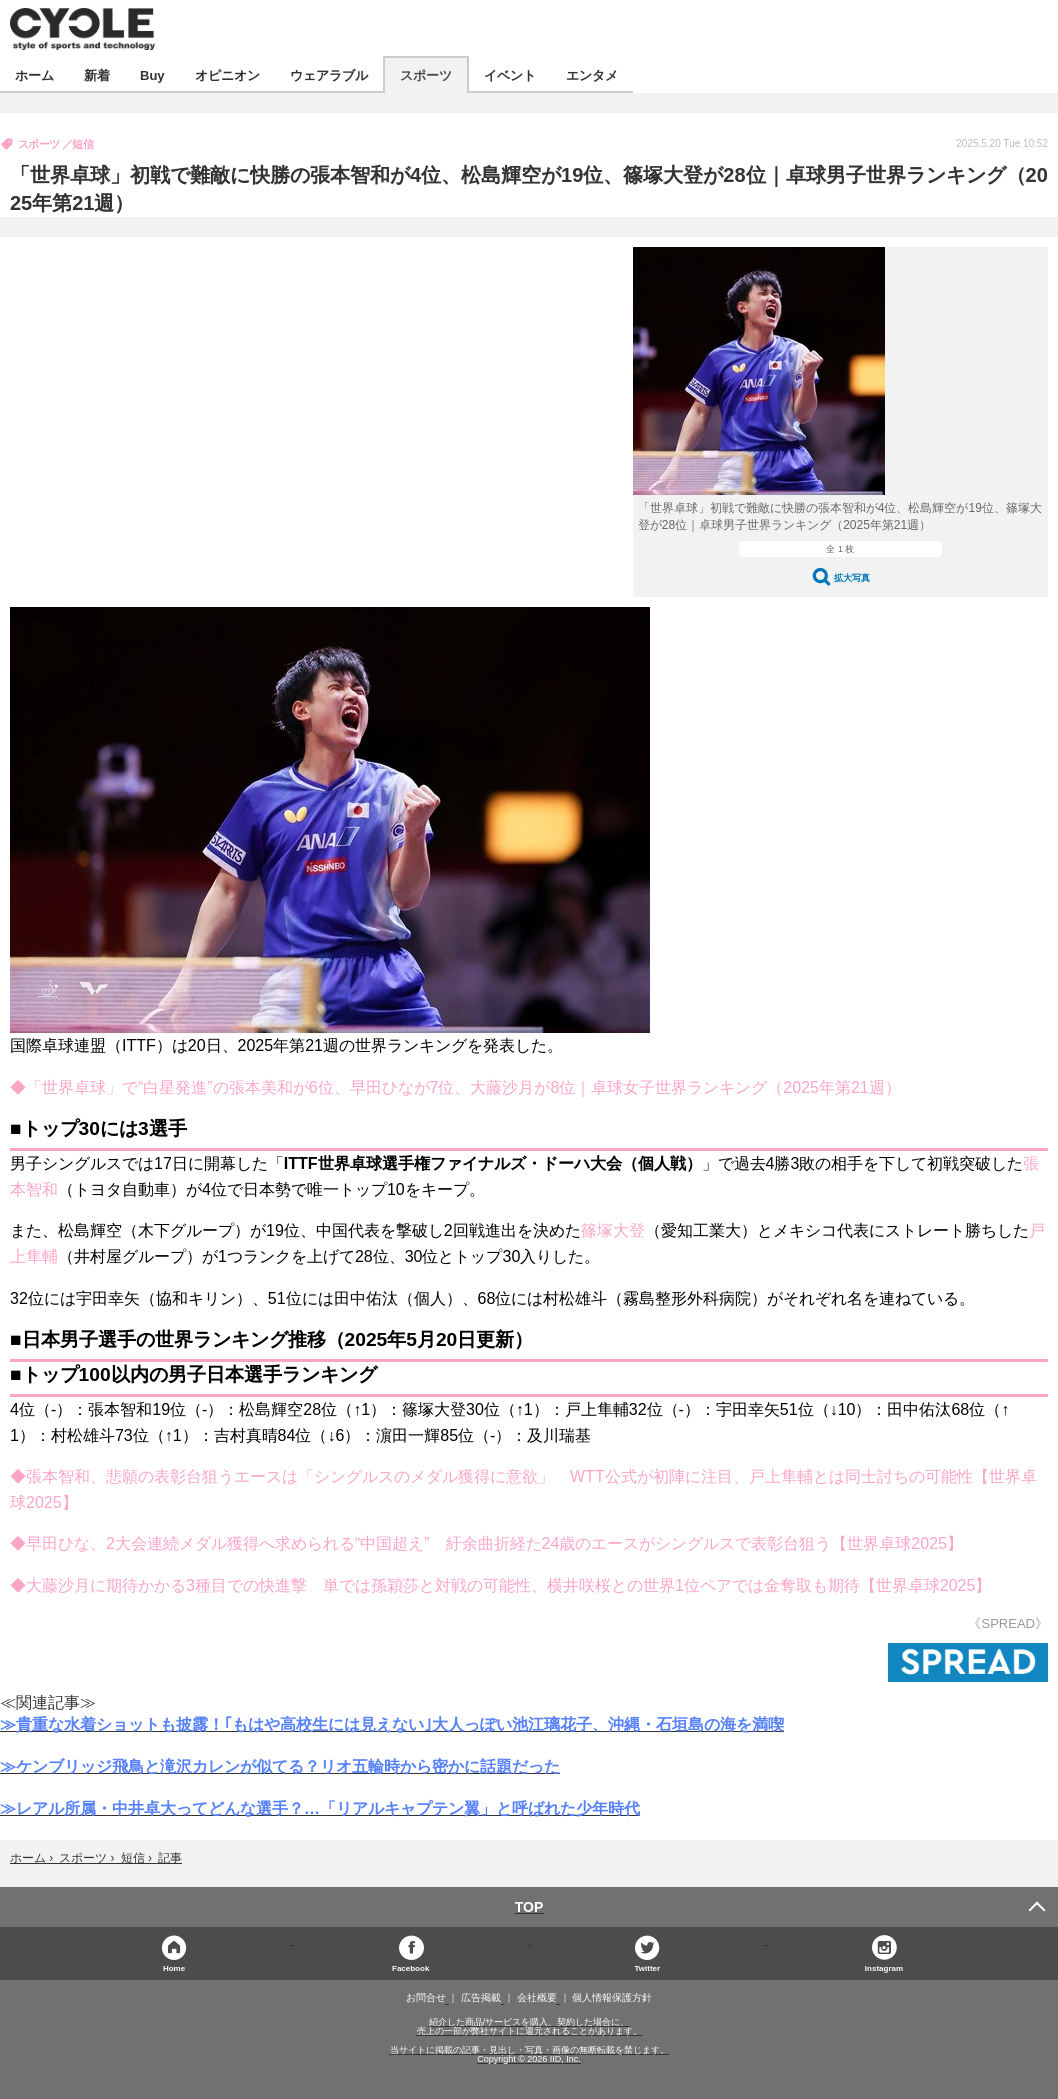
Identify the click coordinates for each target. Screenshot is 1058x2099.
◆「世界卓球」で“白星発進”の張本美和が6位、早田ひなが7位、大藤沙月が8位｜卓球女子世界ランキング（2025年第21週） (455, 1087)
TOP (529, 1907)
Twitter (647, 1967)
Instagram (884, 1967)
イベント (510, 74)
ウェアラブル (329, 74)
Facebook (410, 1967)
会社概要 (537, 1998)
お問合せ (426, 1998)
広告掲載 (481, 1998)
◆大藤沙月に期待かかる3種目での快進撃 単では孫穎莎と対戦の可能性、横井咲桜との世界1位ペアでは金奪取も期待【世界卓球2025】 (500, 1585)
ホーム (34, 74)
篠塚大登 (613, 1230)
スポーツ (426, 74)
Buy (152, 74)
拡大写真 (852, 577)
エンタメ (592, 74)
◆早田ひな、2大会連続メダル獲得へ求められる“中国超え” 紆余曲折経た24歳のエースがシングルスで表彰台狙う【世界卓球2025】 (486, 1543)
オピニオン (227, 74)
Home (174, 1967)
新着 (97, 74)
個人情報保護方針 (612, 1998)
